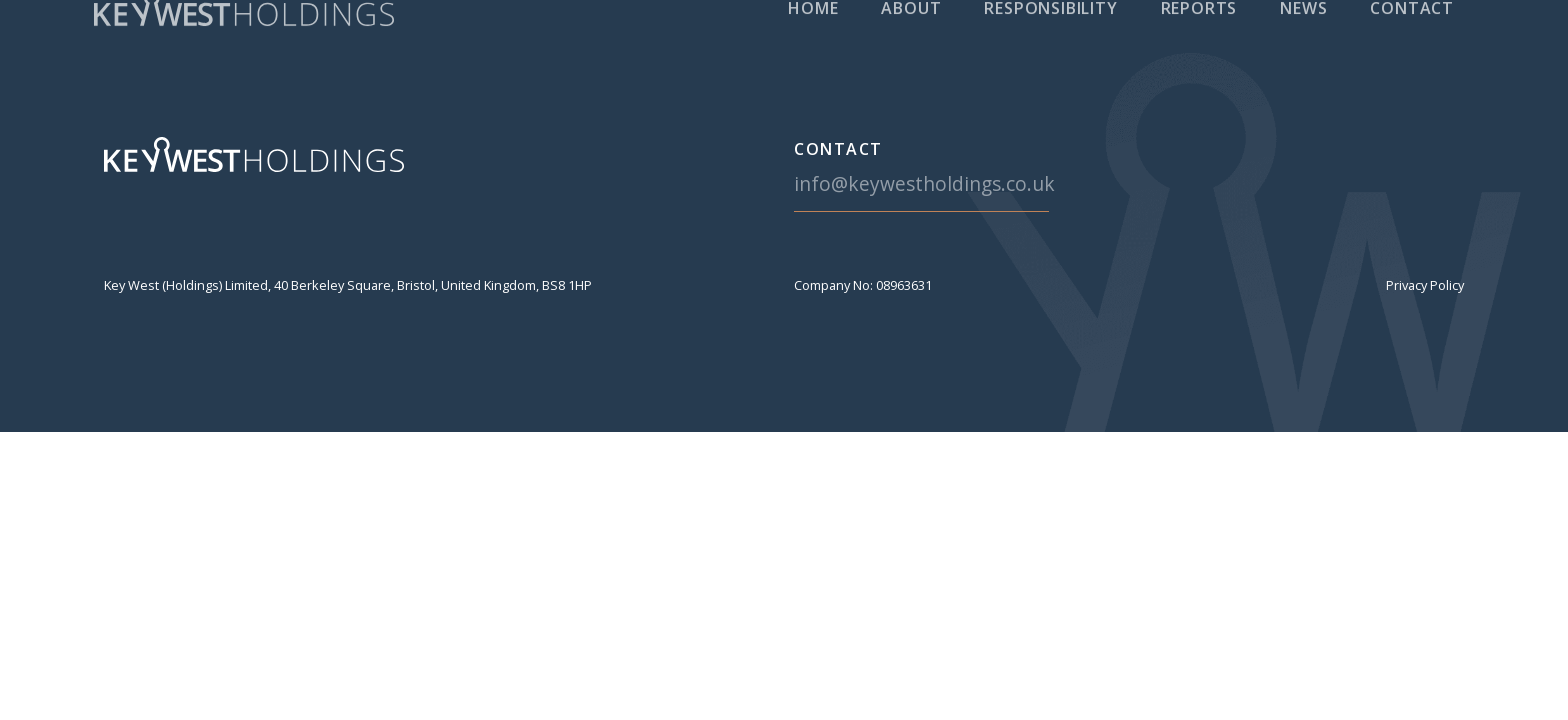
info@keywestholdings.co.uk (924, 183)
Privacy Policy (1425, 285)
